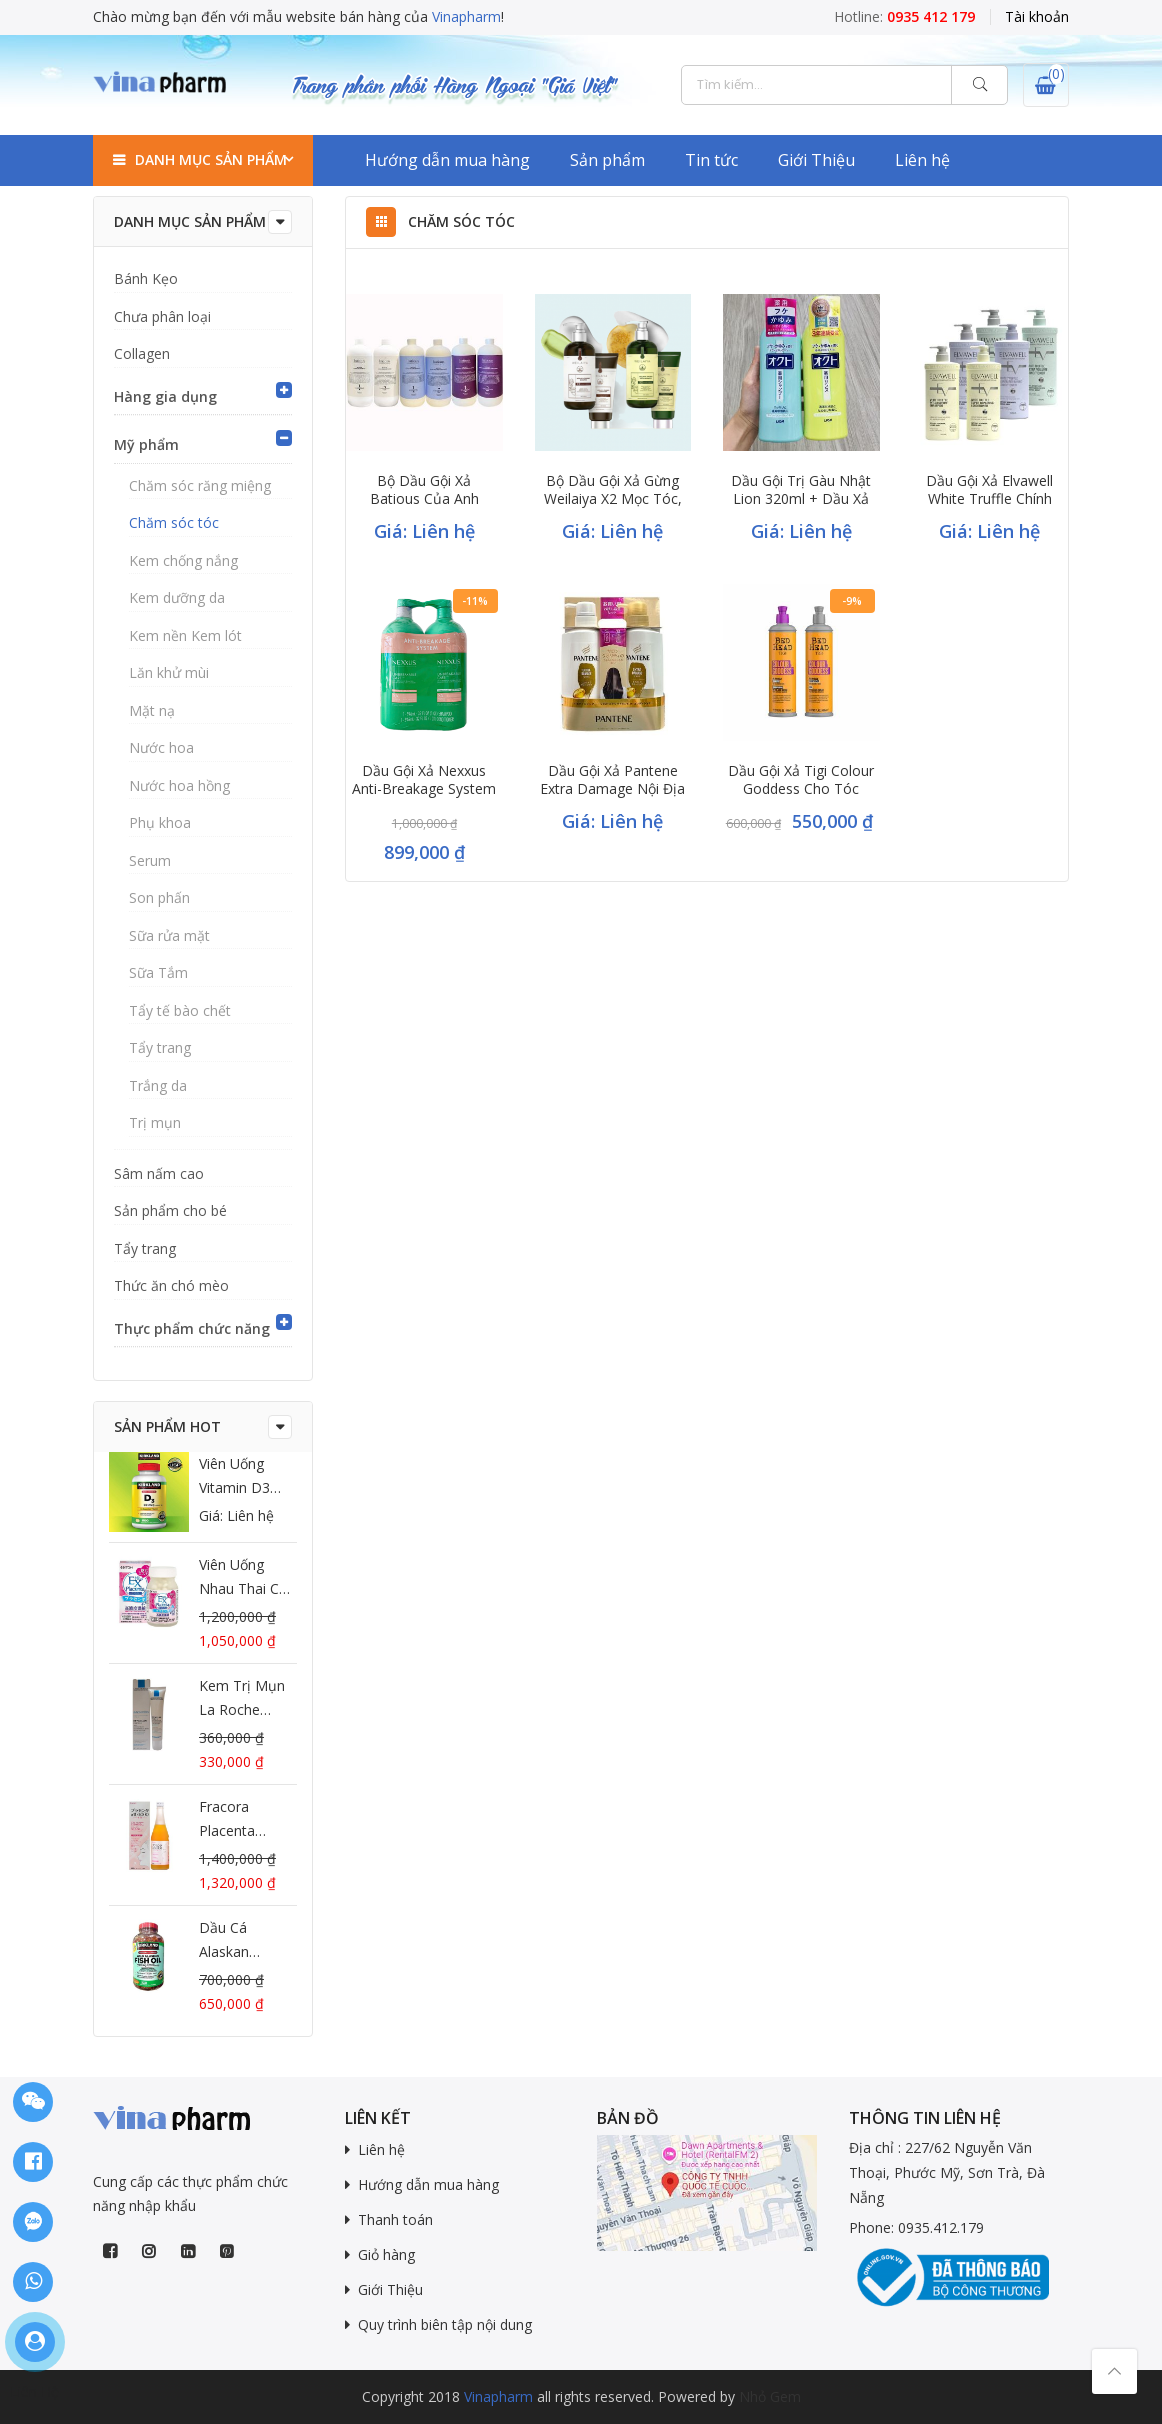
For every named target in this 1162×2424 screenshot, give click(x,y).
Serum (150, 860)
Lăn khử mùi (169, 672)
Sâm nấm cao (159, 1173)
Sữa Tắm (158, 972)
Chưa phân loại (162, 316)
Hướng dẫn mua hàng (447, 160)
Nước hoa (161, 747)
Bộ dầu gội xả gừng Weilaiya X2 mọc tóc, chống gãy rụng (613, 499)
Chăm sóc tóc (174, 522)
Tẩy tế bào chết (180, 1010)
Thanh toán (395, 2219)
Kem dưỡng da (177, 597)
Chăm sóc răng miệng (200, 485)
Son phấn (159, 897)
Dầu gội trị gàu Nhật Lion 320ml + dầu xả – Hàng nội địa (801, 499)
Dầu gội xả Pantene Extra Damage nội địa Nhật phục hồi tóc (612, 789)
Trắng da (158, 1085)
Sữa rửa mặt (169, 935)
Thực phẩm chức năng (192, 1328)
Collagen (142, 353)
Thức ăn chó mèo (171, 1285)
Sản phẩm (607, 160)
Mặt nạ (152, 710)
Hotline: (904, 16)
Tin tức (711, 160)
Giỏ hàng (386, 2254)
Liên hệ (922, 160)
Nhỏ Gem (770, 2396)
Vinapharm (466, 16)
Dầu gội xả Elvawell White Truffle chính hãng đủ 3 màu (989, 499)
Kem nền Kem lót (185, 635)
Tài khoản (1037, 16)
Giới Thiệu (816, 160)
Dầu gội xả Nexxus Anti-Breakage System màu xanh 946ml (424, 789)
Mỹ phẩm (146, 444)
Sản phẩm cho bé (170, 1210)
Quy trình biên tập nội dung (445, 2324)
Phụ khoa (160, 822)
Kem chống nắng (183, 560)
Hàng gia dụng (165, 396)
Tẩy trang (160, 1047)
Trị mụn (155, 1122)
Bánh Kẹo (146, 278)
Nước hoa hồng (179, 785)
